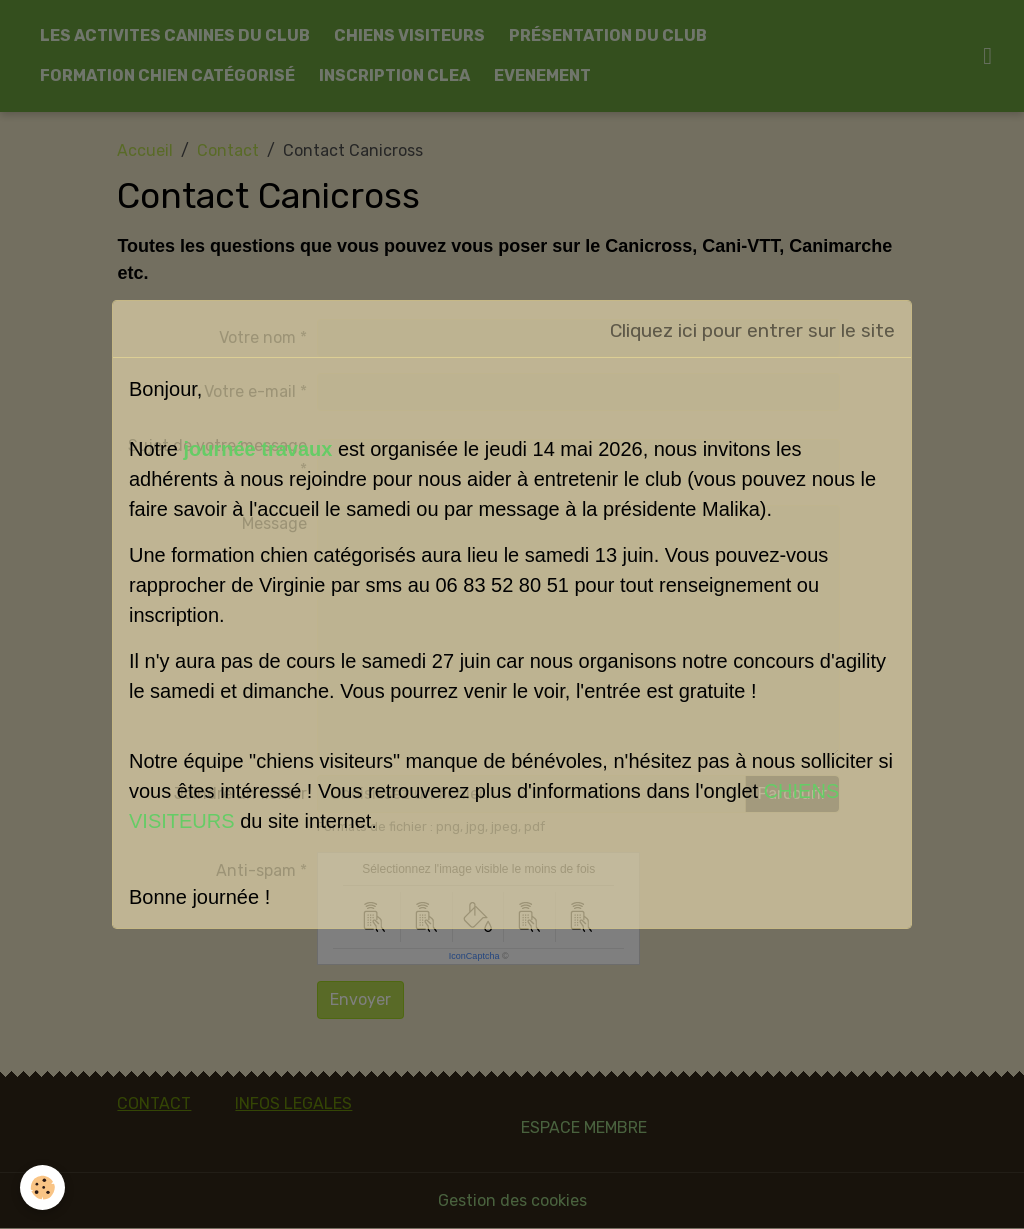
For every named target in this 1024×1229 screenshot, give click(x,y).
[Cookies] (42, 1187)
